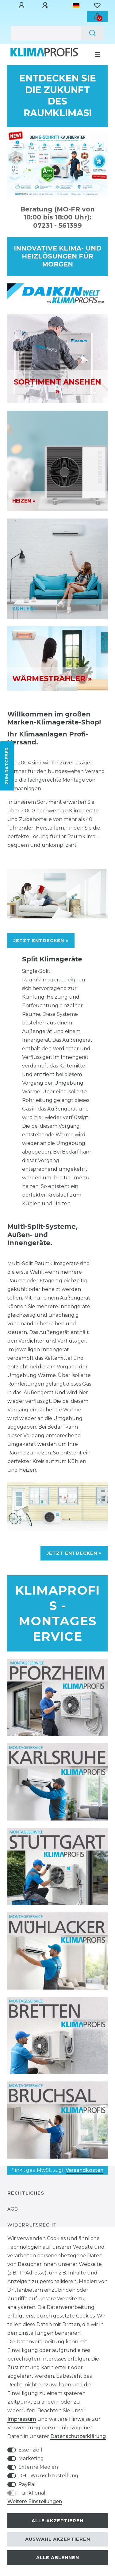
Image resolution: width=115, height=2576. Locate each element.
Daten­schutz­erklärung (78, 2436)
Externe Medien (38, 2467)
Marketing (31, 2458)
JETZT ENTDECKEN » (40, 940)
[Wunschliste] (97, 5)
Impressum (21, 2419)
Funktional (31, 2493)
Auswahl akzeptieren (57, 2539)
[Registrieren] (46, 5)
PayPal (27, 2484)
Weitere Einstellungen (34, 2501)
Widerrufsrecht (31, 2225)
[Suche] (92, 33)
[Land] (76, 5)
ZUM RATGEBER (7, 766)
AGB (12, 2209)
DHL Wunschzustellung (48, 2476)
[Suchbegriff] (46, 33)
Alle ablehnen (57, 2557)
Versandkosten (84, 2170)
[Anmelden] (22, 5)
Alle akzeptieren (57, 2520)
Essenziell (30, 2450)
